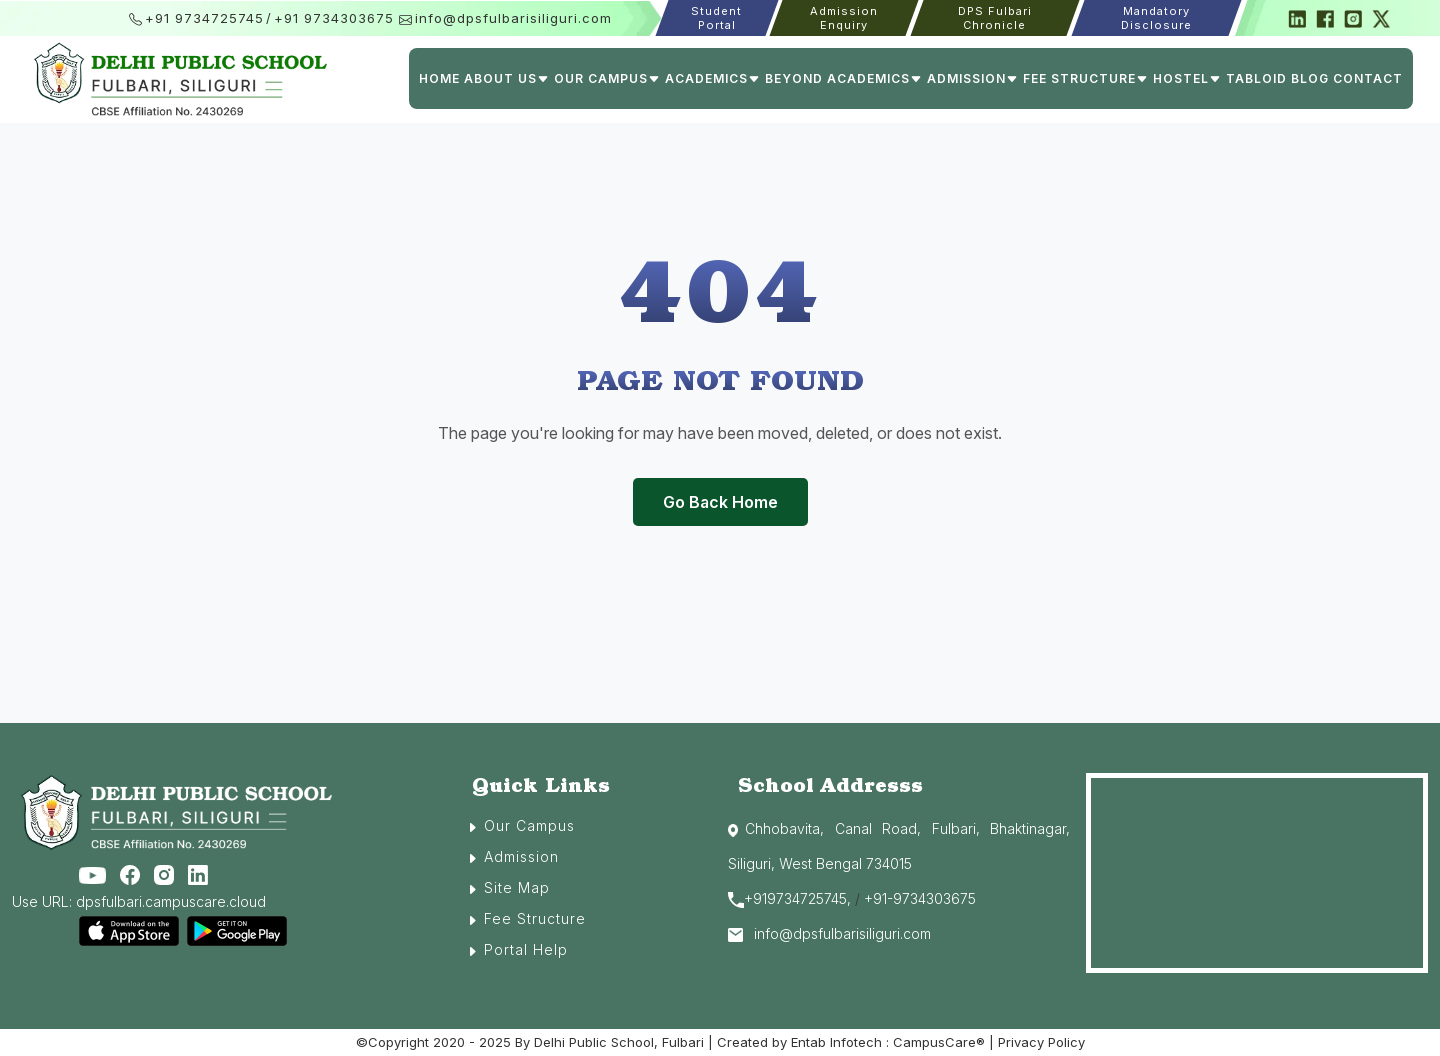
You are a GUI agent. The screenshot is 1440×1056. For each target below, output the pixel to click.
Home (439, 78)
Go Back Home (720, 502)
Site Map (517, 887)
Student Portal (716, 18)
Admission (521, 856)
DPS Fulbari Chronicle (995, 18)
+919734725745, (797, 898)
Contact (1368, 78)
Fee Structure (535, 918)
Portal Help (526, 949)
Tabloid (1256, 78)
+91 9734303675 (334, 18)
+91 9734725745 (204, 18)
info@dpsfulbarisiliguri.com (513, 18)
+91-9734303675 (920, 898)
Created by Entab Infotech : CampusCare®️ (853, 1042)
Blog (1310, 78)
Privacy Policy (1041, 1042)
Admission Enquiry (844, 18)
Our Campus (529, 825)
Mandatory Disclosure (1156, 18)
